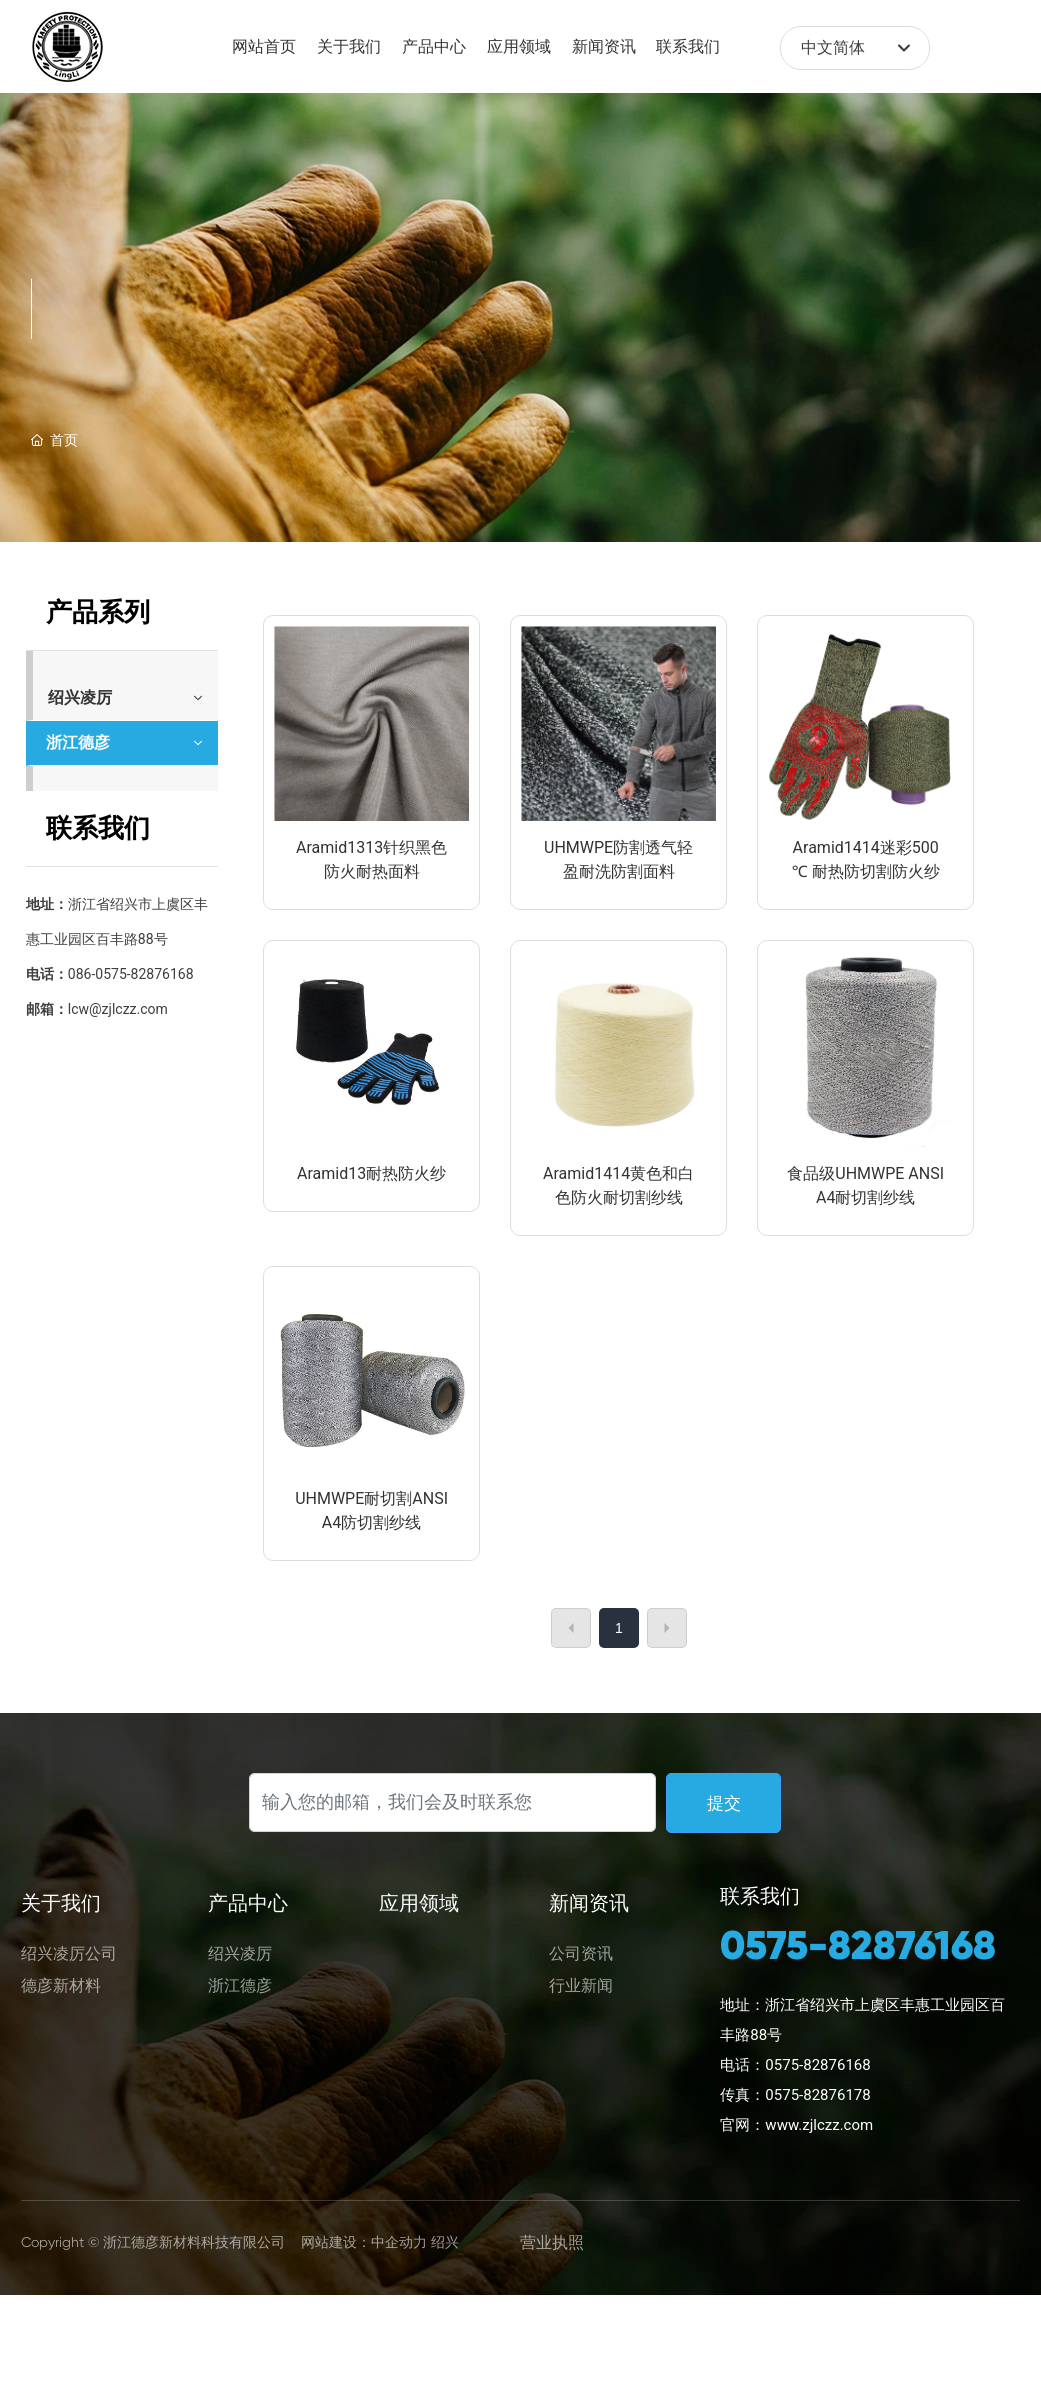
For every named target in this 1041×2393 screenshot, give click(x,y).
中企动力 (399, 2242)
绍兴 (445, 2242)
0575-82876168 (858, 1945)
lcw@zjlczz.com (118, 1009)
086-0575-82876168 (131, 974)
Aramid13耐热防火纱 (371, 1173)
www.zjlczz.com (819, 2125)
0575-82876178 (817, 2095)
